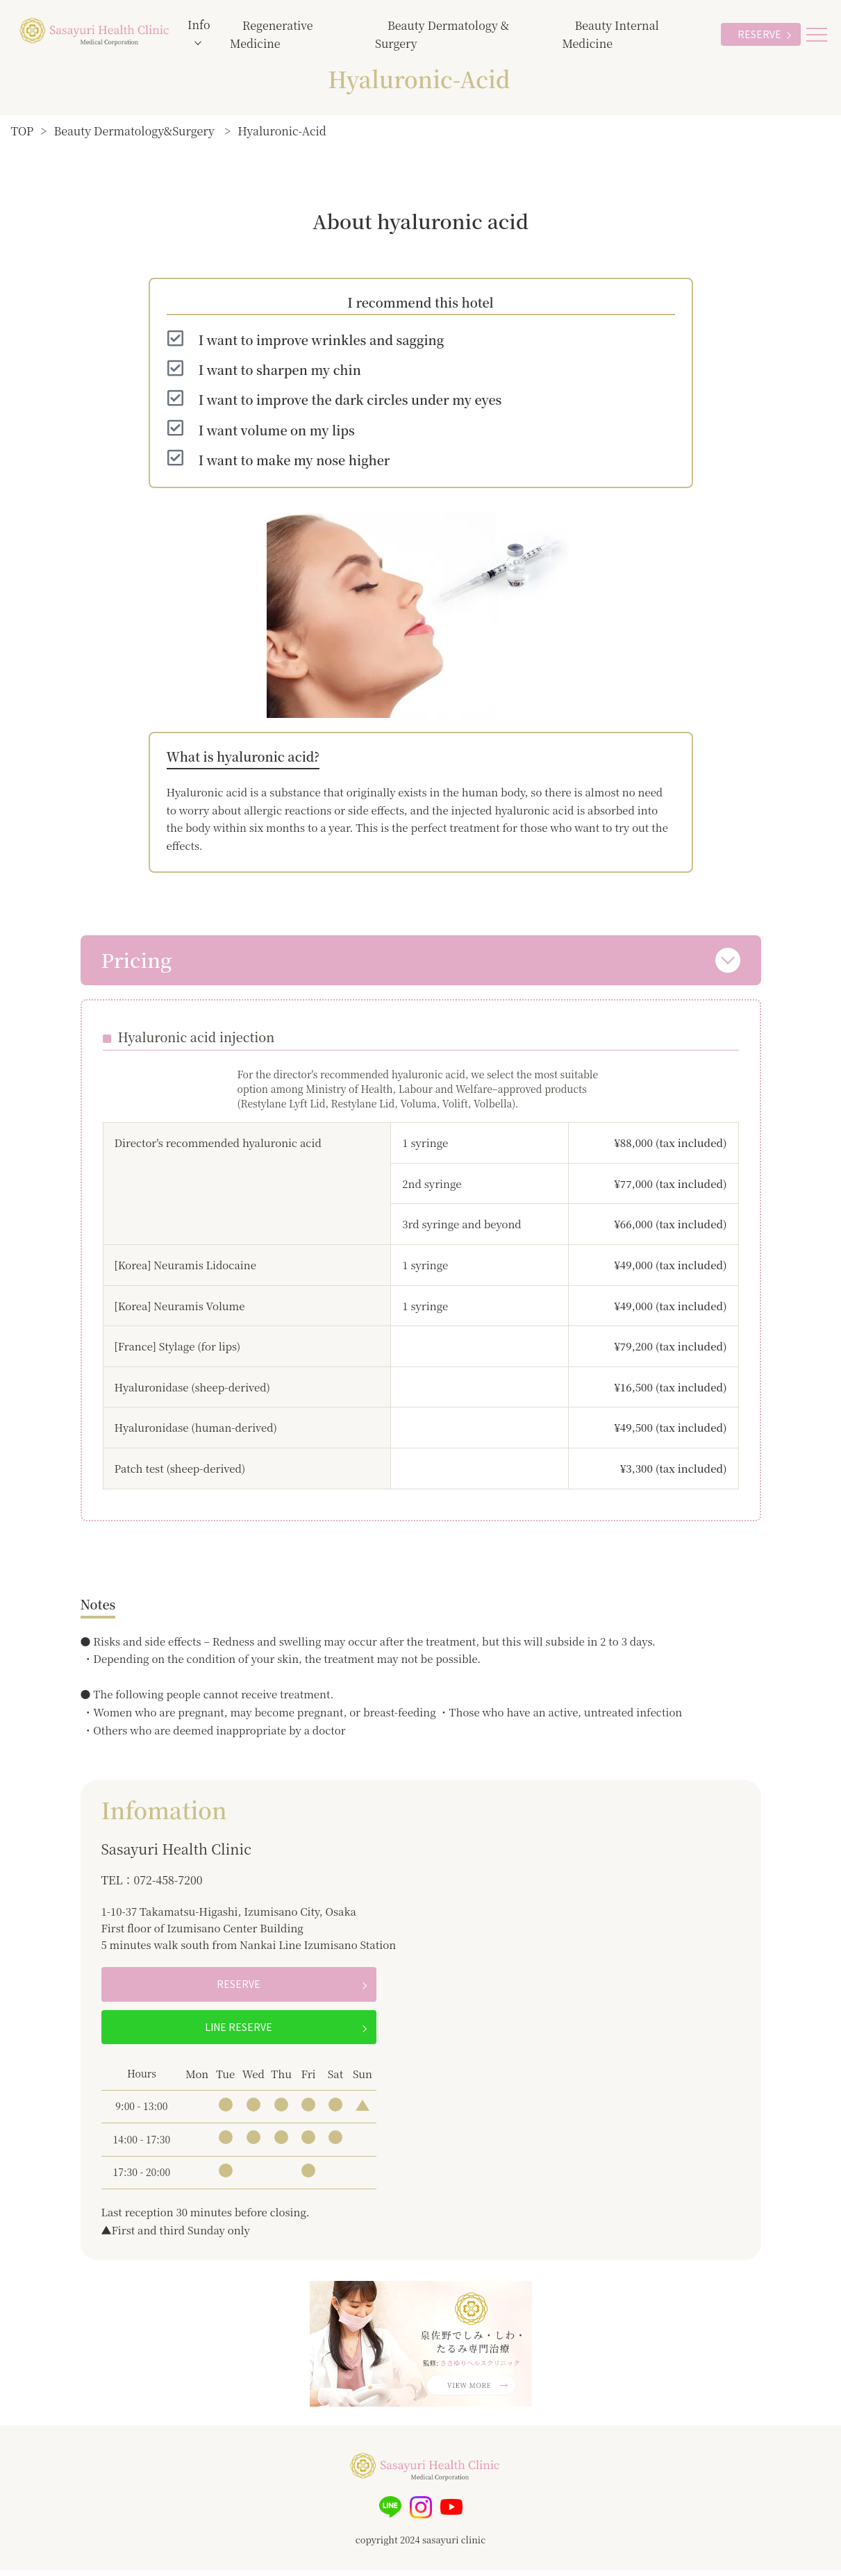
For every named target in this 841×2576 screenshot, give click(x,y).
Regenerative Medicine (271, 34)
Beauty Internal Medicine (610, 34)
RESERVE (759, 34)
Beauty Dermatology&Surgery (133, 131)
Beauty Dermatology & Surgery (442, 34)
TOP (22, 131)
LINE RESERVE (238, 2033)
